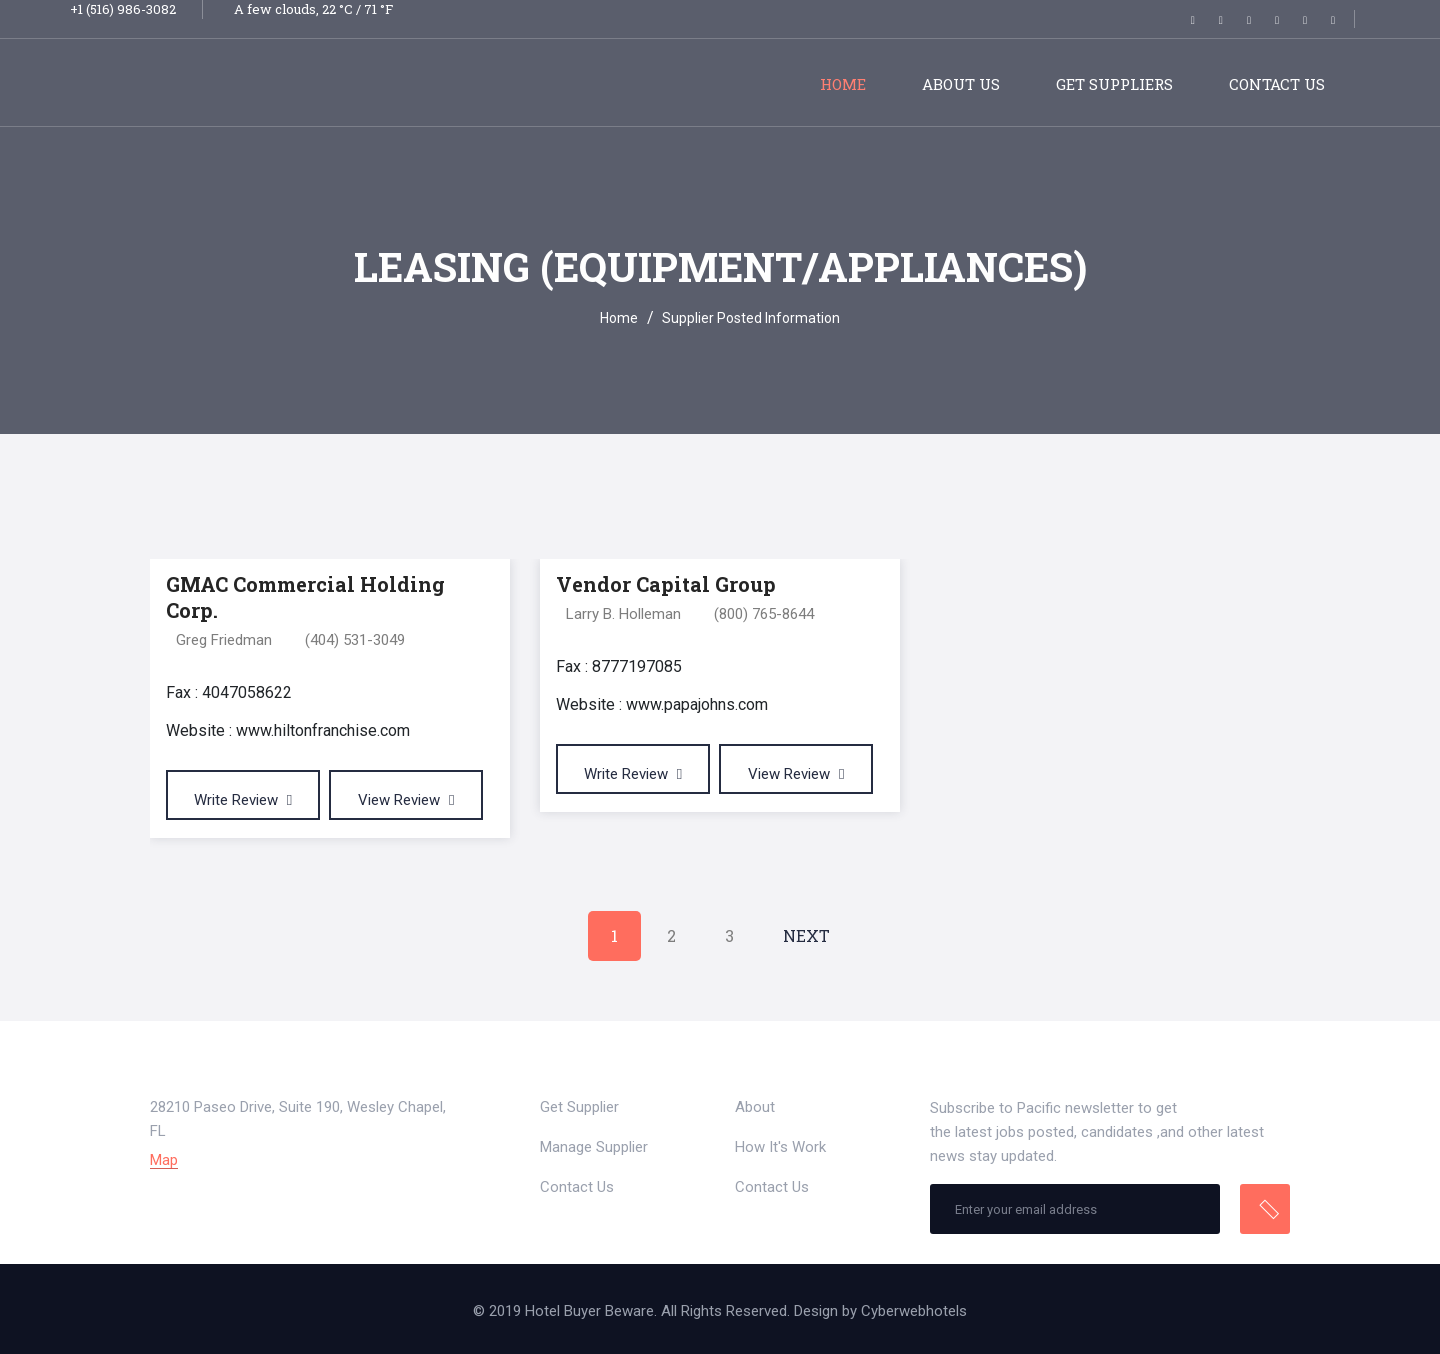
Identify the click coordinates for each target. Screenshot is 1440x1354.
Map (164, 1160)
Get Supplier (579, 1107)
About (755, 1107)
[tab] (1267, 519)
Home (843, 84)
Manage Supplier (594, 1147)
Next (806, 935)
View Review (406, 800)
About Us (961, 84)
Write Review (243, 800)
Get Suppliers (1114, 84)
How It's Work (780, 1147)
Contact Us (1277, 84)
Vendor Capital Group (666, 584)
